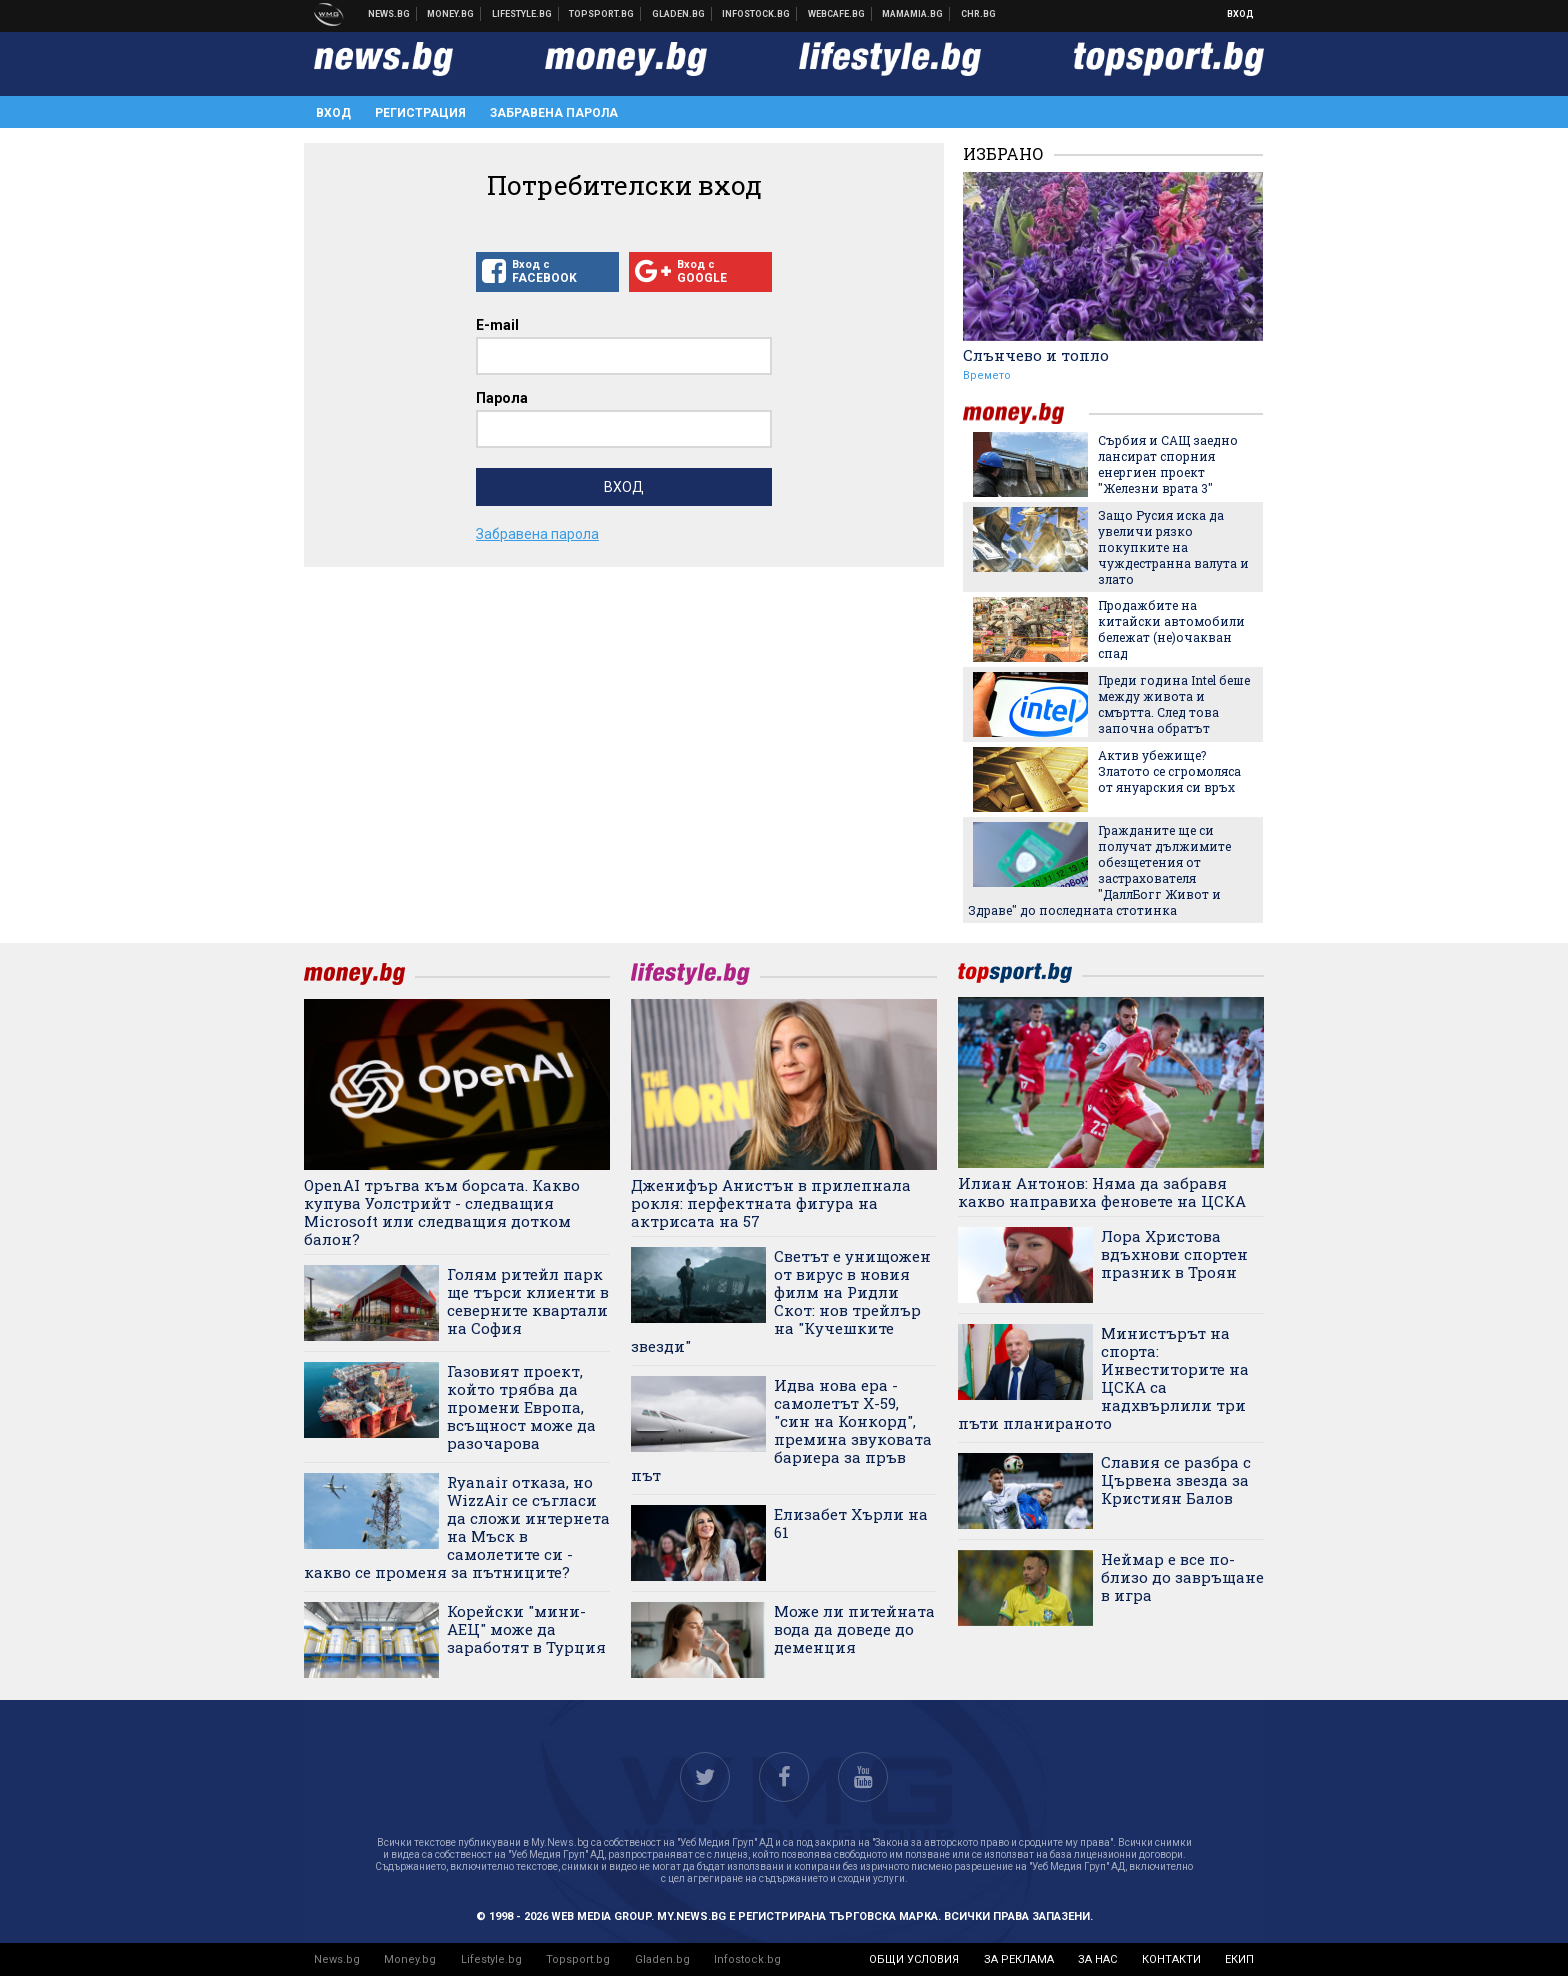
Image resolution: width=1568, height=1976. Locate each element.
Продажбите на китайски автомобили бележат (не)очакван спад (1171, 629)
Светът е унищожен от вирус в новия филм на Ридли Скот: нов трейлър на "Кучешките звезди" (781, 1301)
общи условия (914, 1959)
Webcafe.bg (837, 14)
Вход (1240, 14)
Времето (987, 375)
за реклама (1019, 1959)
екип (1239, 1959)
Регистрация (420, 113)
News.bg (337, 1959)
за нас (1097, 1959)
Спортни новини (602, 14)
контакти (1171, 1959)
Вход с (547, 272)
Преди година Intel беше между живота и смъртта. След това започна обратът (1174, 704)
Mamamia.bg (913, 14)
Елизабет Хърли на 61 (851, 1523)
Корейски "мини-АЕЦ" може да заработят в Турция (526, 1629)
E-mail (497, 325)
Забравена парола (554, 113)
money (1026, 413)
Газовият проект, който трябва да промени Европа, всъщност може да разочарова (521, 1407)
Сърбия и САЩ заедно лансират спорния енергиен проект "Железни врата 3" (1168, 464)
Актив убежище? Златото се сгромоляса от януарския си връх (1169, 771)
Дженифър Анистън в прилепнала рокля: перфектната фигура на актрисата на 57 (771, 1203)
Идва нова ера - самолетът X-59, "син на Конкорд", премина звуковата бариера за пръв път (781, 1430)
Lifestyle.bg (491, 1959)
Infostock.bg (747, 1959)
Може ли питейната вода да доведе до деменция (854, 1629)
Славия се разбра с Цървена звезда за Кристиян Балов (1176, 1480)
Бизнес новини (451, 14)
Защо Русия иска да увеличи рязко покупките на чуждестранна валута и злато (1173, 547)
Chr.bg (978, 14)
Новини (389, 14)
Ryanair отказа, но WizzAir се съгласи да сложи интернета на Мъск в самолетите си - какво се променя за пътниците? (457, 1527)
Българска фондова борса (756, 14)
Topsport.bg (578, 1959)
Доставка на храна (679, 14)
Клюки (522, 14)
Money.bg (410, 1959)
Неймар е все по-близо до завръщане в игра (1182, 1577)
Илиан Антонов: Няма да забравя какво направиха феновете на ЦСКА (1102, 1192)
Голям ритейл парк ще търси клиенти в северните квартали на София (528, 1301)
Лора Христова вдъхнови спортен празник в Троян (1174, 1254)
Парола (502, 398)
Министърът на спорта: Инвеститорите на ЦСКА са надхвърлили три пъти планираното (1103, 1378)
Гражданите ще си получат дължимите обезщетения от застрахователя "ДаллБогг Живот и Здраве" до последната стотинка (1099, 870)
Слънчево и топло (1036, 355)
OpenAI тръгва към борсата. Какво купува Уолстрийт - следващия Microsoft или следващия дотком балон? (442, 1212)
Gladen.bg (662, 1959)
